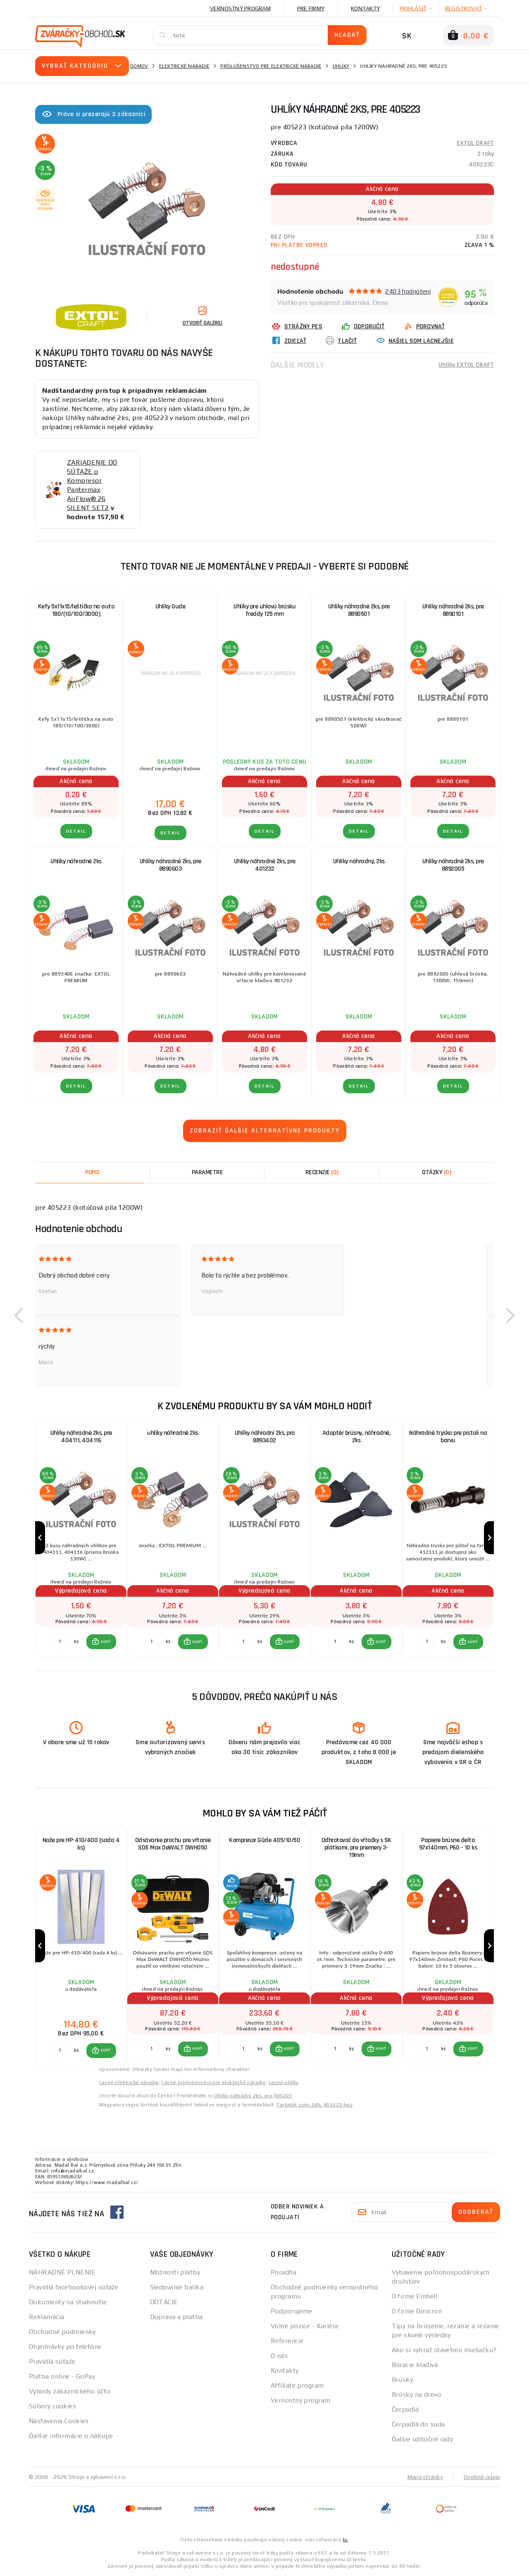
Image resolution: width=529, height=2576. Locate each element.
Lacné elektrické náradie (129, 2082)
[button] (19, 1315)
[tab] (321, 1172)
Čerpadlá (405, 2409)
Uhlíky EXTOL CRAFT (466, 365)
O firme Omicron (417, 2311)
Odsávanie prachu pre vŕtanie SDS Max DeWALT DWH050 (173, 1844)
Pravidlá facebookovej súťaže (73, 2287)
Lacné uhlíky (284, 2082)
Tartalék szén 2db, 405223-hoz (314, 2105)
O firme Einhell (415, 2296)
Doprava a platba (176, 2317)
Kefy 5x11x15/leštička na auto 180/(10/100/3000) (76, 610)
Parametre (207, 1172)
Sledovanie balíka (176, 2287)
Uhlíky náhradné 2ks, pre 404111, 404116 (81, 1437)
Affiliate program (297, 2385)
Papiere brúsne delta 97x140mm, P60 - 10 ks (448, 1844)
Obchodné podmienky (62, 2332)
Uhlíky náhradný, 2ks (359, 861)
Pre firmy (310, 8)
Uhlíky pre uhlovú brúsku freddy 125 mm (264, 610)
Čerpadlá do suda (418, 2424)
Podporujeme (291, 2311)
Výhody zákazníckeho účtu (69, 2391)
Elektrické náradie (184, 66)
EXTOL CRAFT (475, 143)
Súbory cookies (52, 2406)
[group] (81, 1537)
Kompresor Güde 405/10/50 (264, 1840)
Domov (139, 66)
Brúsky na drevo (416, 2394)
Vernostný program (240, 8)
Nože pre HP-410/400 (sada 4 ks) (81, 1844)
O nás (279, 2356)
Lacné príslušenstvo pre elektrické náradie (214, 2082)
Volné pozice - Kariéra (304, 2326)
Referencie (287, 2341)
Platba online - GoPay (62, 2376)
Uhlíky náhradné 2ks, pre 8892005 (453, 865)
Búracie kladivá (415, 2365)
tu (345, 2540)
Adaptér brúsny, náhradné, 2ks (356, 1437)
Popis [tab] (92, 1172)
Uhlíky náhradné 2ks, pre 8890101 (453, 610)
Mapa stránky (425, 2477)
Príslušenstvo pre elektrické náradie (271, 66)
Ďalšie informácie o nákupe (71, 2436)
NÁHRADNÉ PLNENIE (62, 2272)
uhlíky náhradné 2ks (172, 1433)
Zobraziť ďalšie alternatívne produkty (265, 1130)
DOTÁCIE (164, 2302)
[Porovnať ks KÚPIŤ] (60, 1641)
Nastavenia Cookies (59, 2421)
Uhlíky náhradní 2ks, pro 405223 (253, 2096)
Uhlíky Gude (170, 606)
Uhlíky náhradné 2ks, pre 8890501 (359, 610)
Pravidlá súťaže (52, 2361)
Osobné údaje (482, 2477)
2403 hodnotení (408, 291)
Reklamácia (46, 2317)
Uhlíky (341, 66)
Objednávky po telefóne (65, 2346)
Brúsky (402, 2380)
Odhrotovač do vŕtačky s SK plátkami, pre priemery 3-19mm (356, 1847)
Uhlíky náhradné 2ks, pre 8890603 (170, 865)
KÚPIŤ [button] (105, 1641)
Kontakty (365, 8)
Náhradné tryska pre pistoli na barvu (448, 1437)
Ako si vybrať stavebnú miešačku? (444, 2350)
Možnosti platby (175, 2272)
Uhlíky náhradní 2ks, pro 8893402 (265, 1437)
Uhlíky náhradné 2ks (76, 861)
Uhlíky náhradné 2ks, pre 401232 (264, 865)
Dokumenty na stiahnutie (68, 2302)
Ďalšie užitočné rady (422, 2439)
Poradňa (283, 2272)
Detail (76, 831)
